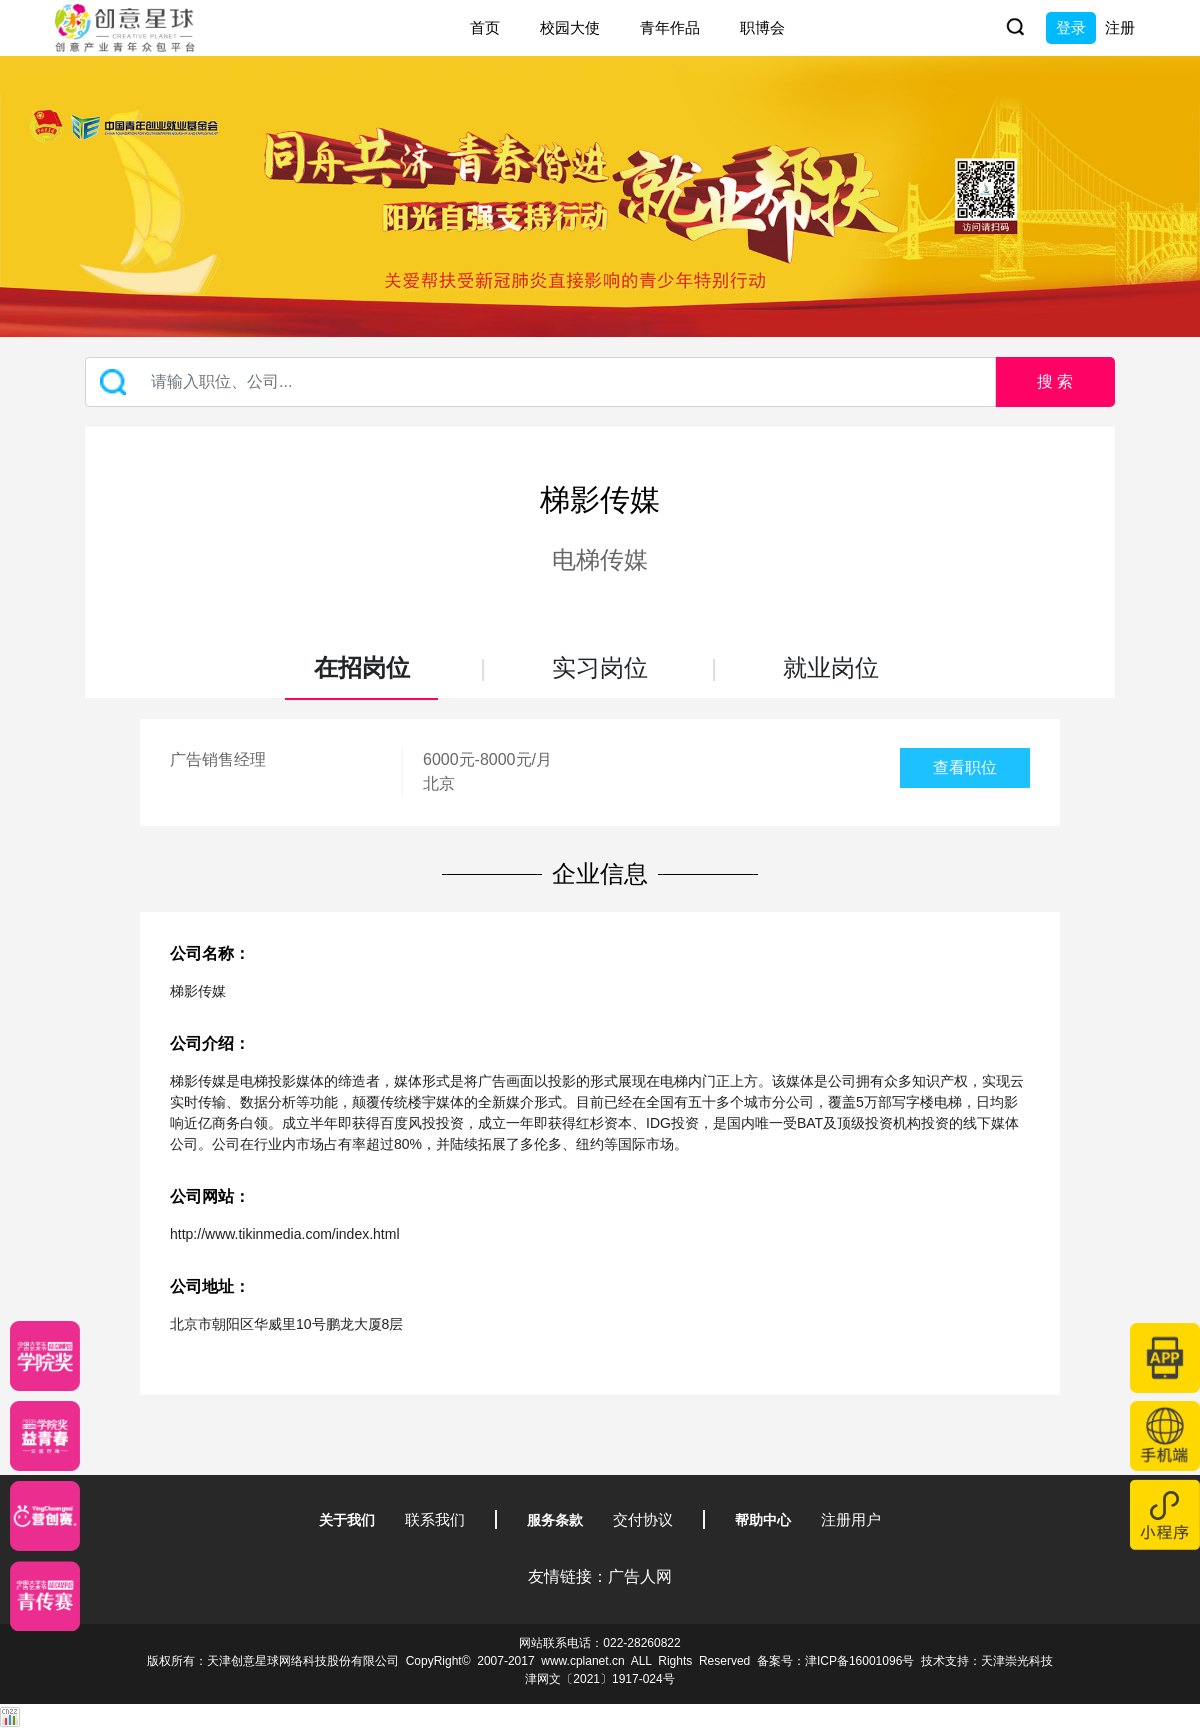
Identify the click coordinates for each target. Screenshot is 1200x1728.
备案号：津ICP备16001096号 (835, 1661)
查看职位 (965, 767)
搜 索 (1055, 381)
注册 (1120, 27)
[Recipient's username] (540, 382)
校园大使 (570, 27)
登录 (1071, 27)
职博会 (762, 27)
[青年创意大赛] (45, 1436)
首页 (485, 27)
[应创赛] (45, 1516)
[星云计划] (45, 1356)
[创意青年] (45, 1596)
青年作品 (670, 27)
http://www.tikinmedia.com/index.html (285, 1234)
